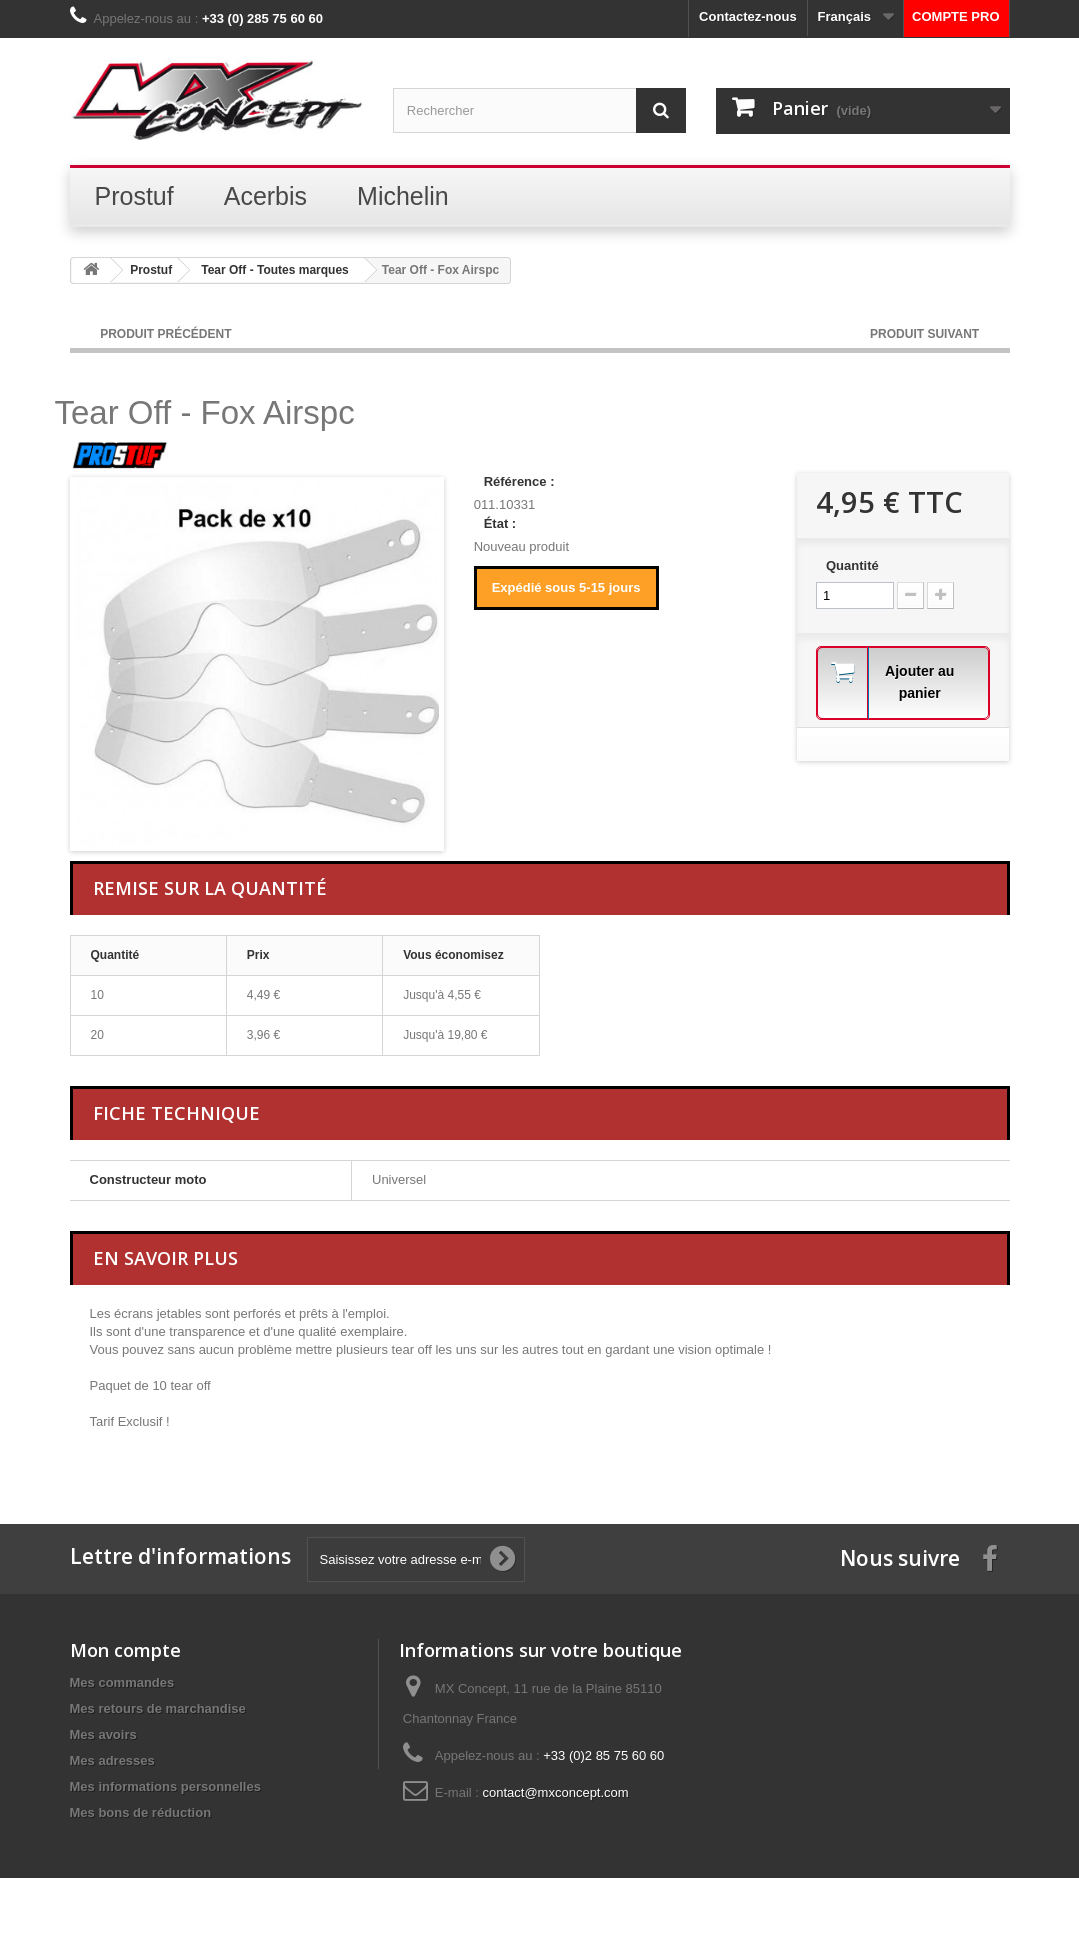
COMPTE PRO (955, 16)
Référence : (519, 481)
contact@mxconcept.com (556, 1792)
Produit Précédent (165, 334)
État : (500, 523)
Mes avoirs (103, 1734)
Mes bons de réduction (141, 1812)
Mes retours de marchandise (158, 1708)
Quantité (852, 565)
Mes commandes (122, 1682)
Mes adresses (112, 1760)
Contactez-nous (748, 16)
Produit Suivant (926, 334)
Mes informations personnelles (165, 1786)
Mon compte (125, 1650)
